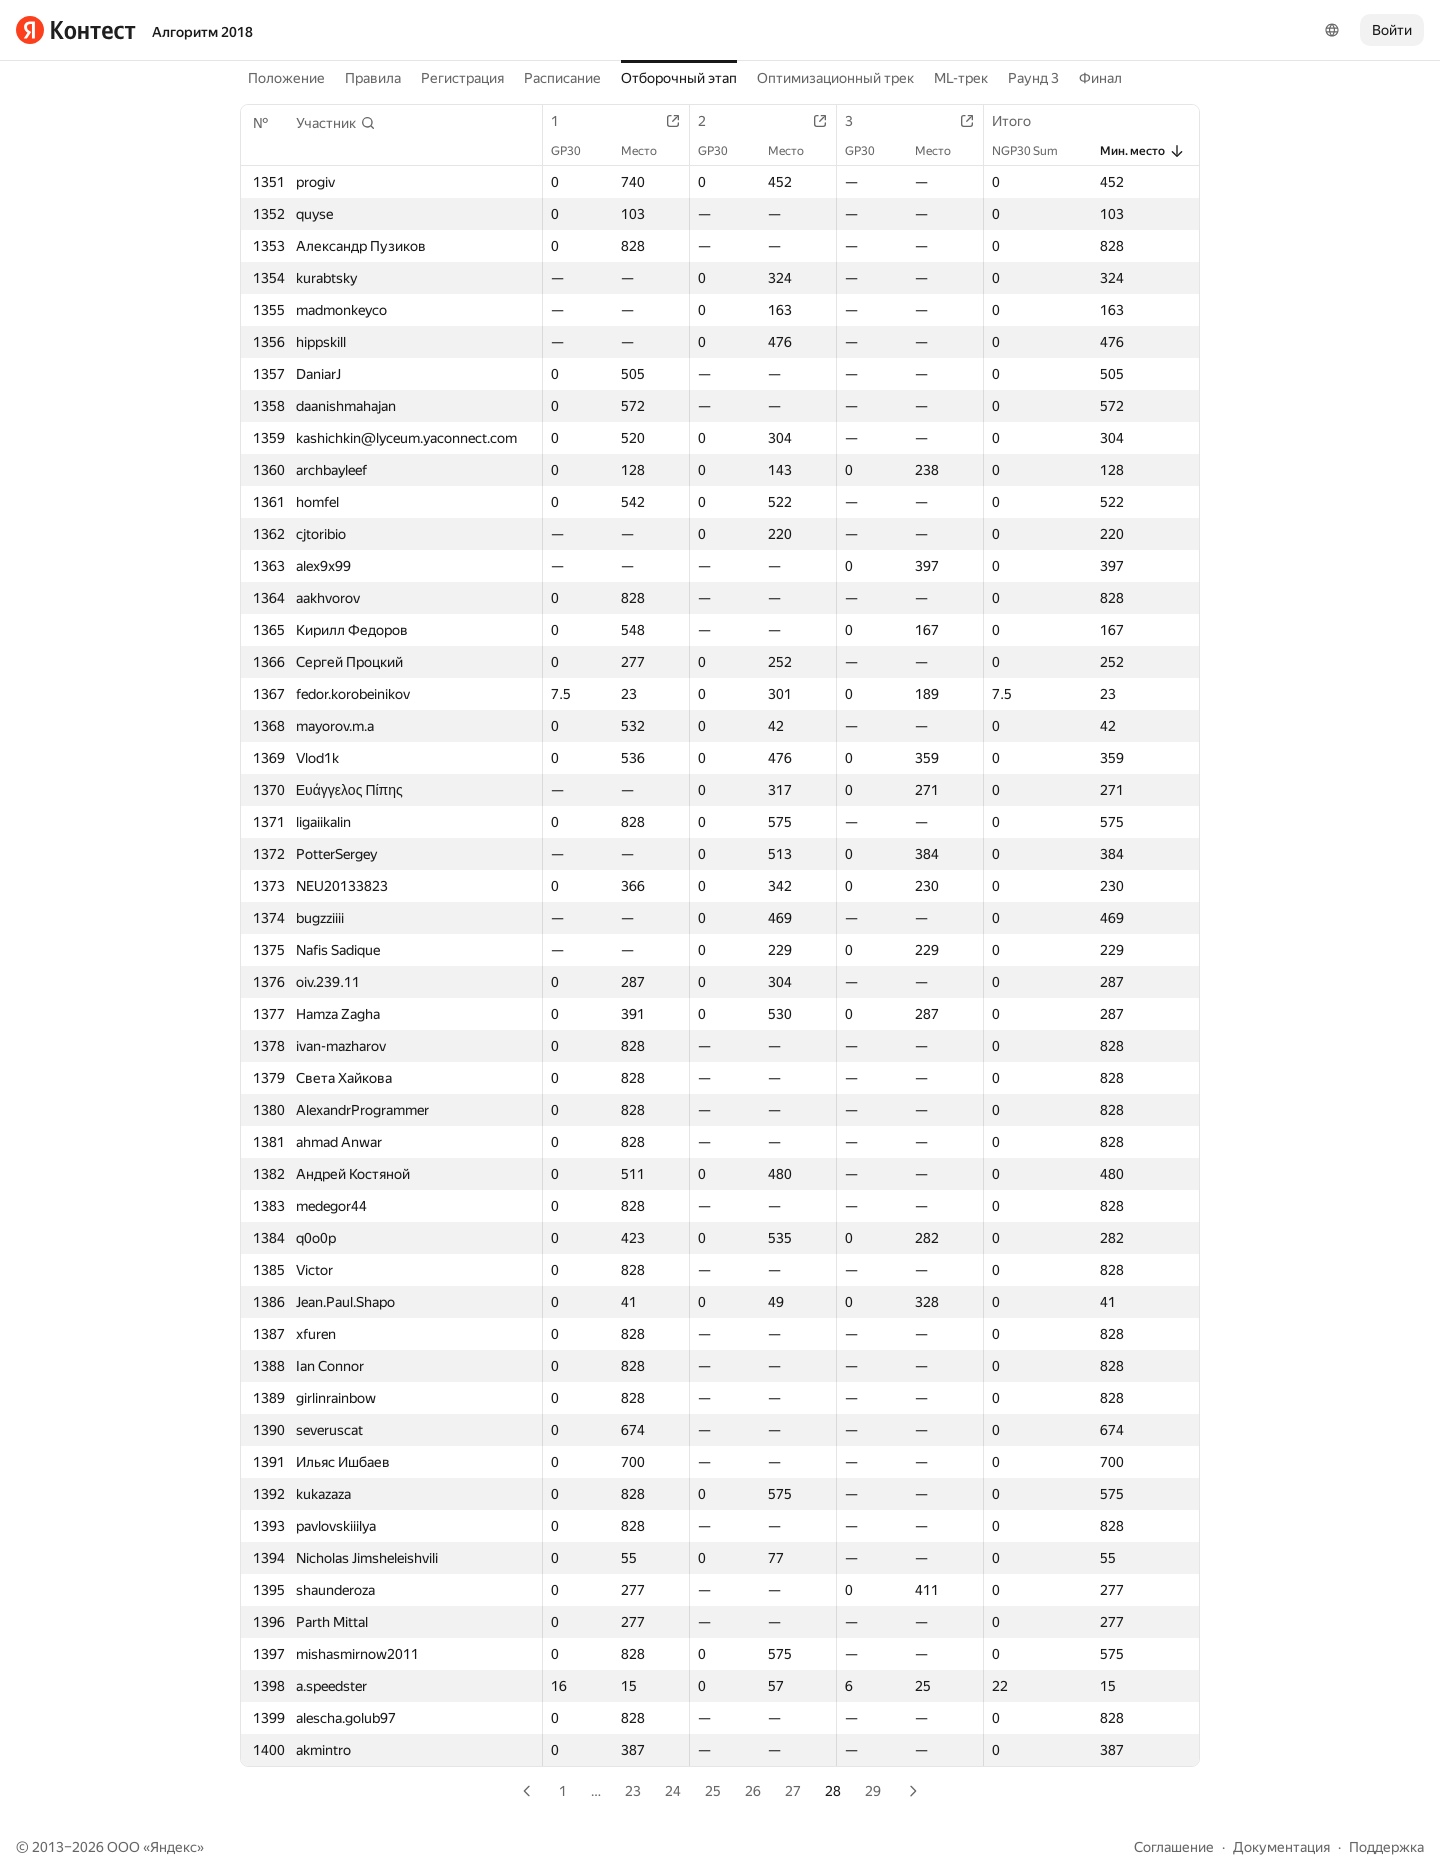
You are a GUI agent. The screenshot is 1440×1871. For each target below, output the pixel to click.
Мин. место (1142, 151)
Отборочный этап (679, 78)
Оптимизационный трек (835, 78)
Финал (1100, 78)
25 (713, 1791)
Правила (373, 78)
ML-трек (961, 78)
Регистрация (462, 78)
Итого (1021, 121)
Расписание (562, 78)
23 (633, 1791)
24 (673, 1791)
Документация (1281, 1847)
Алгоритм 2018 (202, 32)
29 (873, 1791)
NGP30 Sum (1035, 151)
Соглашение (1174, 1847)
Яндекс (173, 1847)
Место (649, 151)
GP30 (576, 151)
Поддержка (1386, 1847)
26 (753, 1791)
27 (793, 1791)
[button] (336, 123)
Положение (286, 78)
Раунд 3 (1033, 78)
